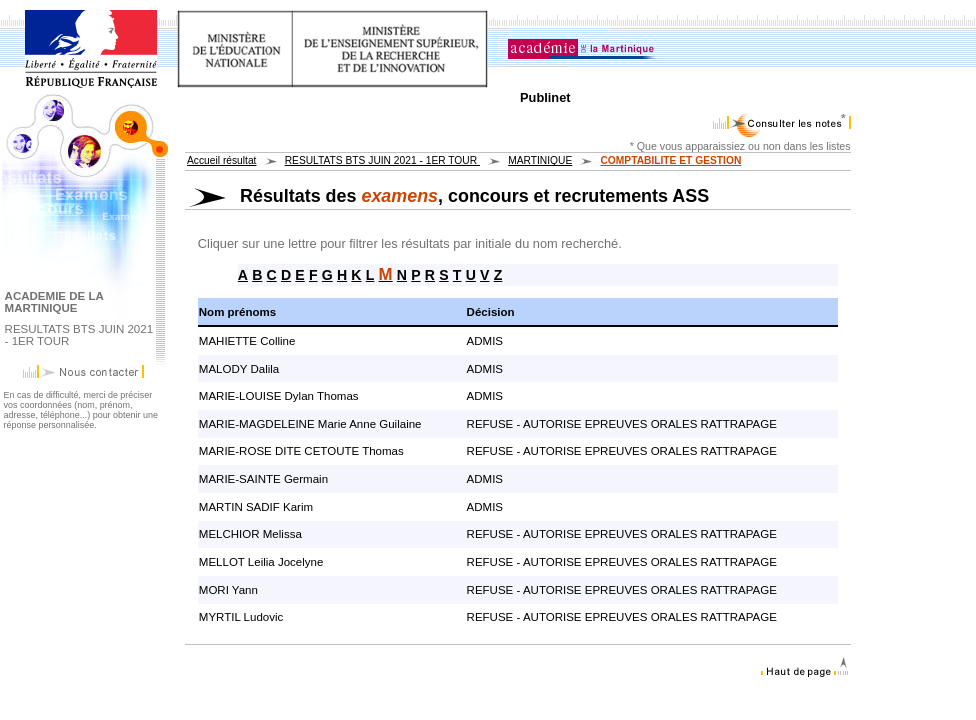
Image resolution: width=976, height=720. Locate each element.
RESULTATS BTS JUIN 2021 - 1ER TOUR (382, 160)
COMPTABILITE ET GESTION (670, 160)
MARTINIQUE (540, 160)
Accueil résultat (221, 160)
